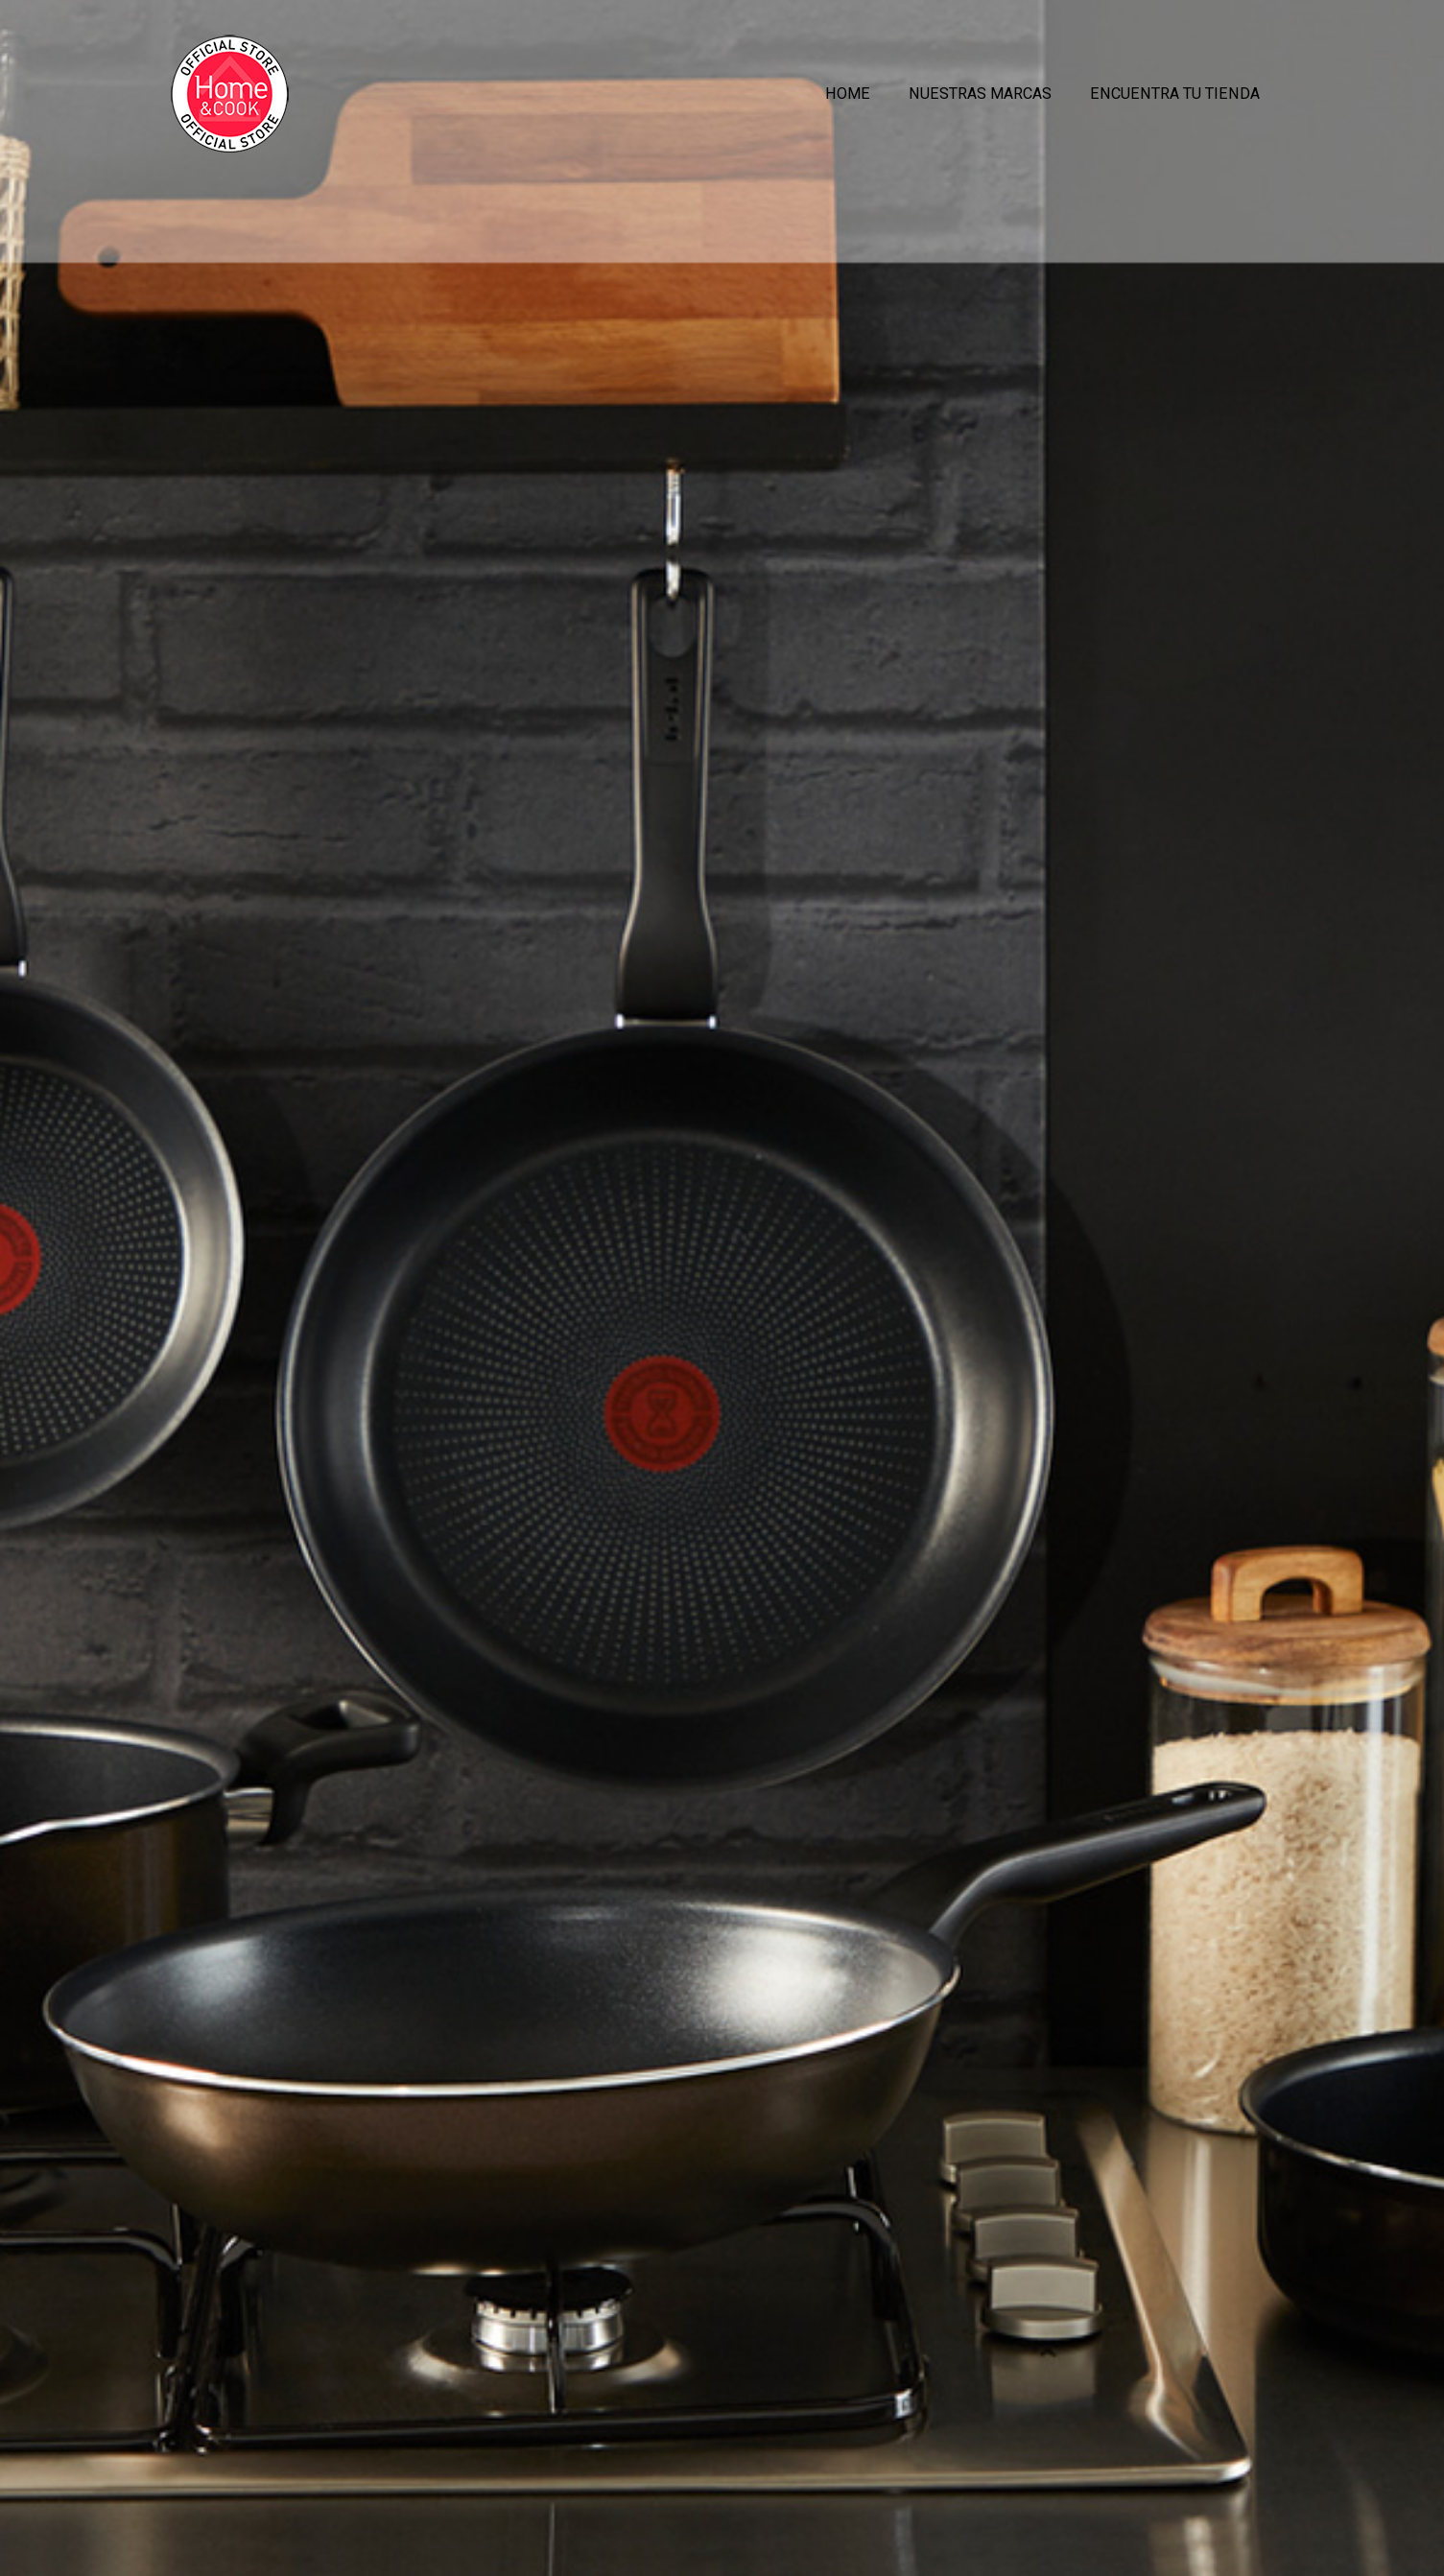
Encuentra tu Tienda (1175, 94)
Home (847, 94)
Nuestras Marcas (980, 94)
